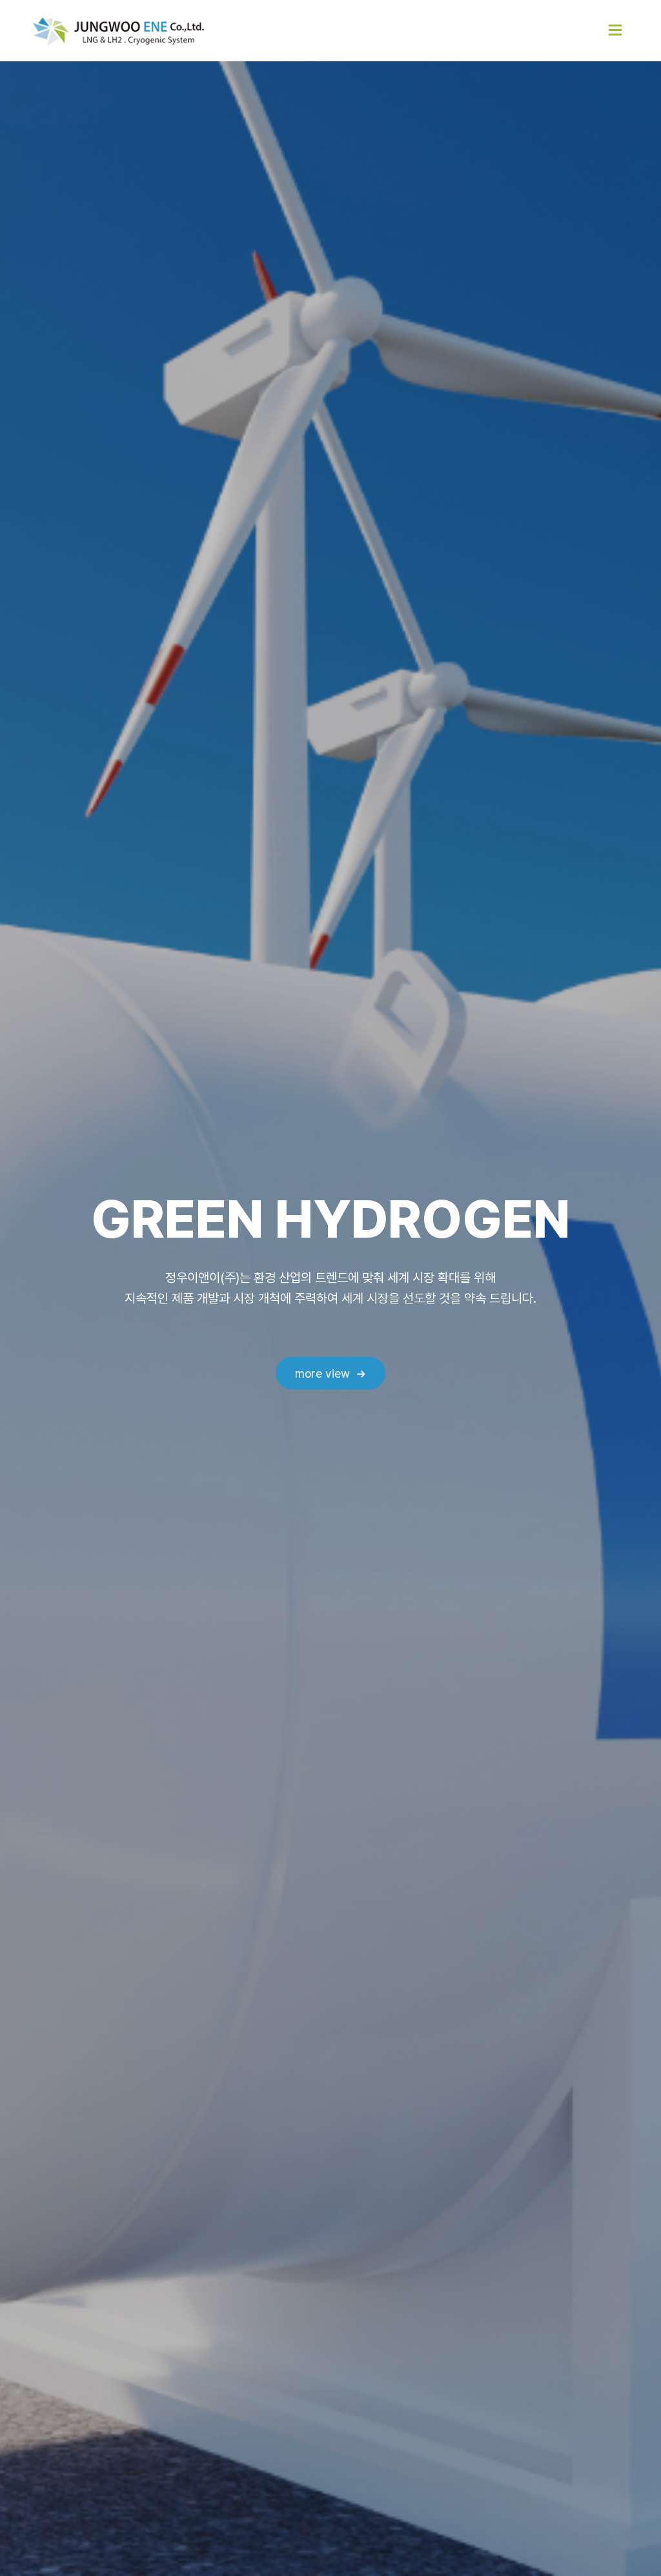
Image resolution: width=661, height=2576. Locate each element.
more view (322, 1373)
